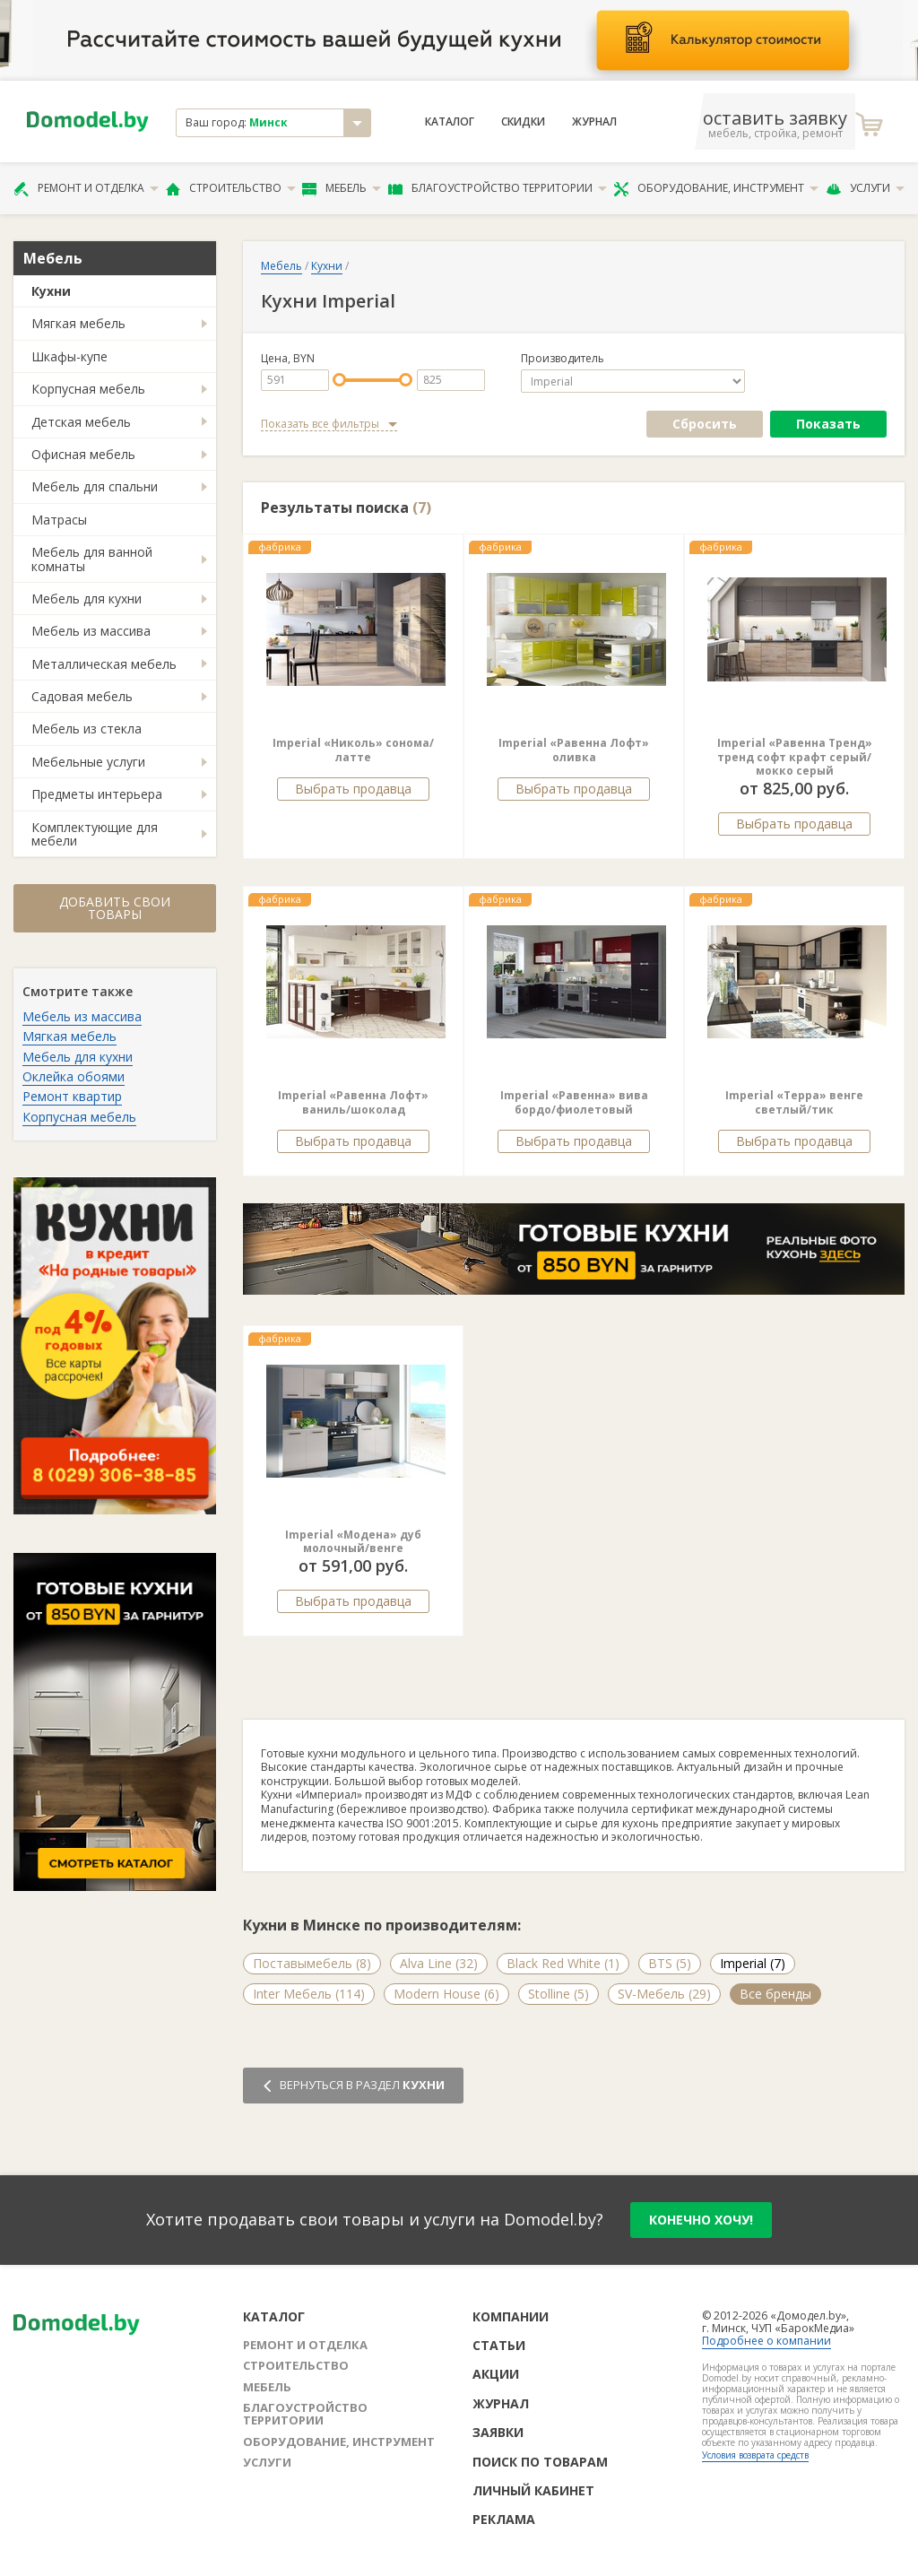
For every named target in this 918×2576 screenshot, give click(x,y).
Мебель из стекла (86, 728)
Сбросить (704, 423)
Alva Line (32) (439, 1963)
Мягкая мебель (78, 323)
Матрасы (59, 519)
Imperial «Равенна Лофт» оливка (573, 750)
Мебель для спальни (94, 486)
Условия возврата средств (755, 2455)
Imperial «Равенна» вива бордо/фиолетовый (574, 1102)
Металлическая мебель (104, 663)
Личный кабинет (533, 2490)
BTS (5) (669, 1963)
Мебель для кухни (86, 598)
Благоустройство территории (497, 188)
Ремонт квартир (72, 1096)
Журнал (594, 122)
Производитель (562, 358)
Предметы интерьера (96, 793)
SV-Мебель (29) (664, 1993)
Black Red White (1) (563, 1963)
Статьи (498, 2345)
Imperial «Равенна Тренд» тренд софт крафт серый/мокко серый (794, 756)
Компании (510, 2316)
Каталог (449, 122)
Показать (828, 423)
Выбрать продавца (353, 788)
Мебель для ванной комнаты (91, 558)
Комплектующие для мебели (94, 834)
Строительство (231, 188)
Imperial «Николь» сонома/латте (353, 750)
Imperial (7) (752, 1963)
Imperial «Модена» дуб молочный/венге (353, 1542)
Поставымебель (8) (312, 1963)
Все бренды (775, 1993)
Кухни (51, 290)
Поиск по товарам (540, 2461)
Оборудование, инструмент (715, 188)
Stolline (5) (558, 1993)
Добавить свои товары (114, 908)
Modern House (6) (446, 1993)
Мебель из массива (91, 630)
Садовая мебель (82, 696)
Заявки (498, 2432)
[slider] (339, 379)
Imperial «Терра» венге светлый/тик (794, 1102)
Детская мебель (81, 421)
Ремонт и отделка (86, 188)
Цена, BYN (288, 358)
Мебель (341, 188)
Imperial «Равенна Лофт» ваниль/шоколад (353, 1102)
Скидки (523, 122)
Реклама (503, 2519)
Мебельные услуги (88, 761)
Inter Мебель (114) (309, 1993)
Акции (495, 2374)
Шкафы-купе (69, 356)
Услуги (865, 188)
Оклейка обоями (73, 1076)
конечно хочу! (701, 2219)
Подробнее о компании (766, 2340)
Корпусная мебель (88, 388)
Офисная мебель (83, 454)
